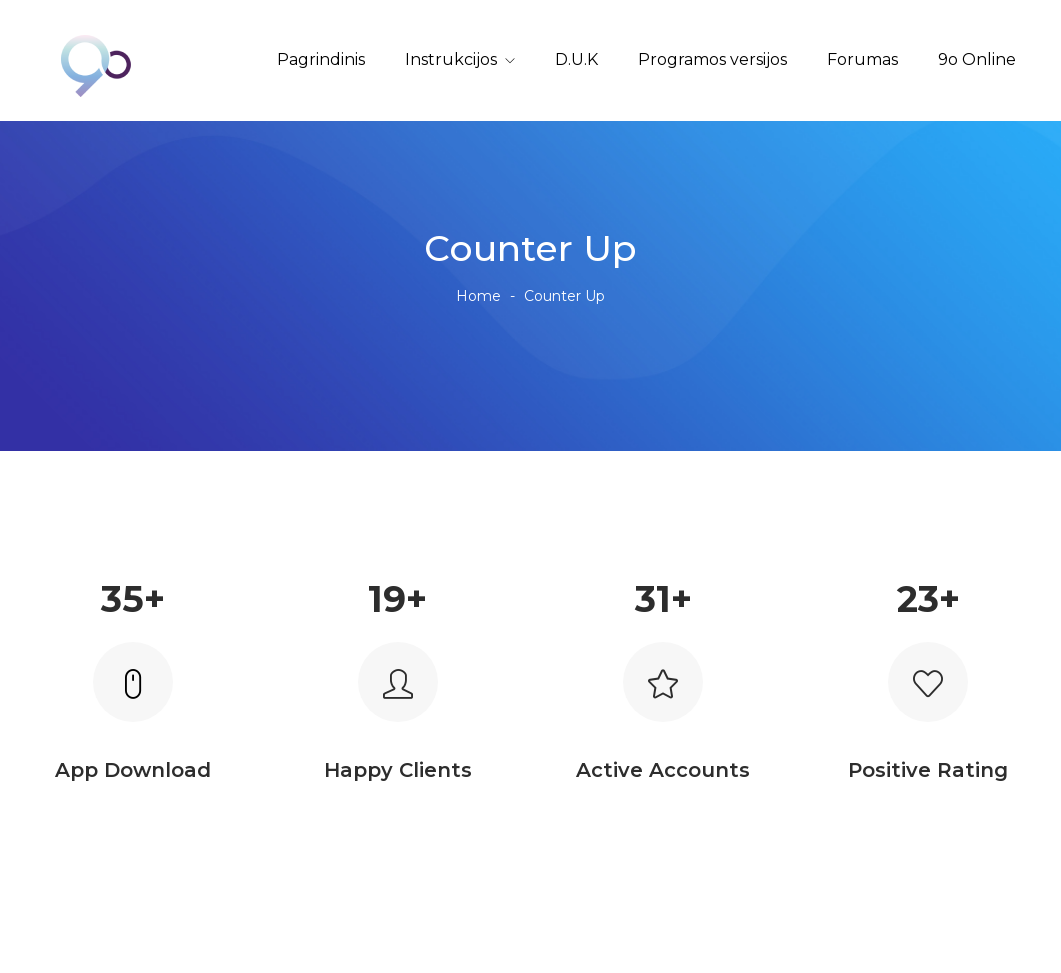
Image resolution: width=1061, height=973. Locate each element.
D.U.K (576, 59)
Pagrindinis (321, 59)
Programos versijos (712, 59)
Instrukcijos (451, 59)
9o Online (977, 59)
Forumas (862, 59)
